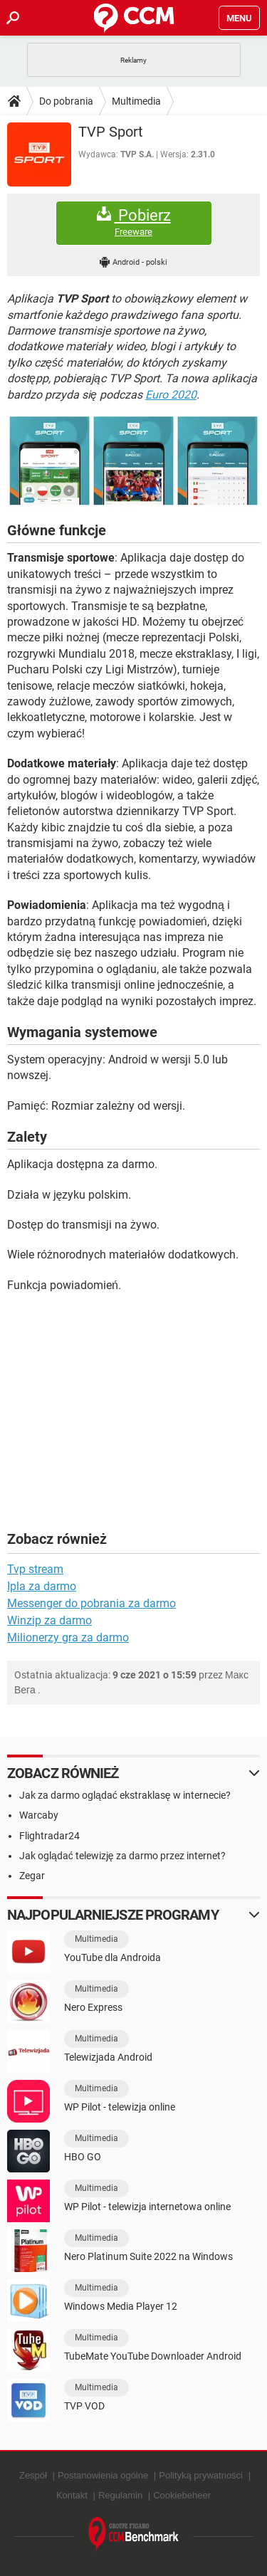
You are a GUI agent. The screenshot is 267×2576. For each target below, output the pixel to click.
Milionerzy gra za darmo (68, 1637)
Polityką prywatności (201, 2475)
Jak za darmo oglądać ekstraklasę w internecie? (125, 1795)
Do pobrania (66, 101)
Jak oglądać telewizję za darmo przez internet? (122, 1855)
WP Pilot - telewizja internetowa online (147, 2206)
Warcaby (38, 1815)
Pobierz (134, 222)
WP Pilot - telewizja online (119, 2107)
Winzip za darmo (49, 1620)
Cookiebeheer (182, 2495)
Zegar (32, 1875)
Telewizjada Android (108, 2057)
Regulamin (120, 2495)
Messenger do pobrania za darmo (91, 1603)
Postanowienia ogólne (103, 2475)
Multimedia (136, 101)
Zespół (33, 2475)
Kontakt (72, 2495)
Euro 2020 (171, 394)
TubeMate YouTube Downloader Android (152, 2356)
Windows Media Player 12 (120, 2306)
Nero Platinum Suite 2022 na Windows (148, 2256)
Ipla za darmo (41, 1586)
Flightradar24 (49, 1835)
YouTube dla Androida (112, 1957)
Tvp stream (35, 1569)
